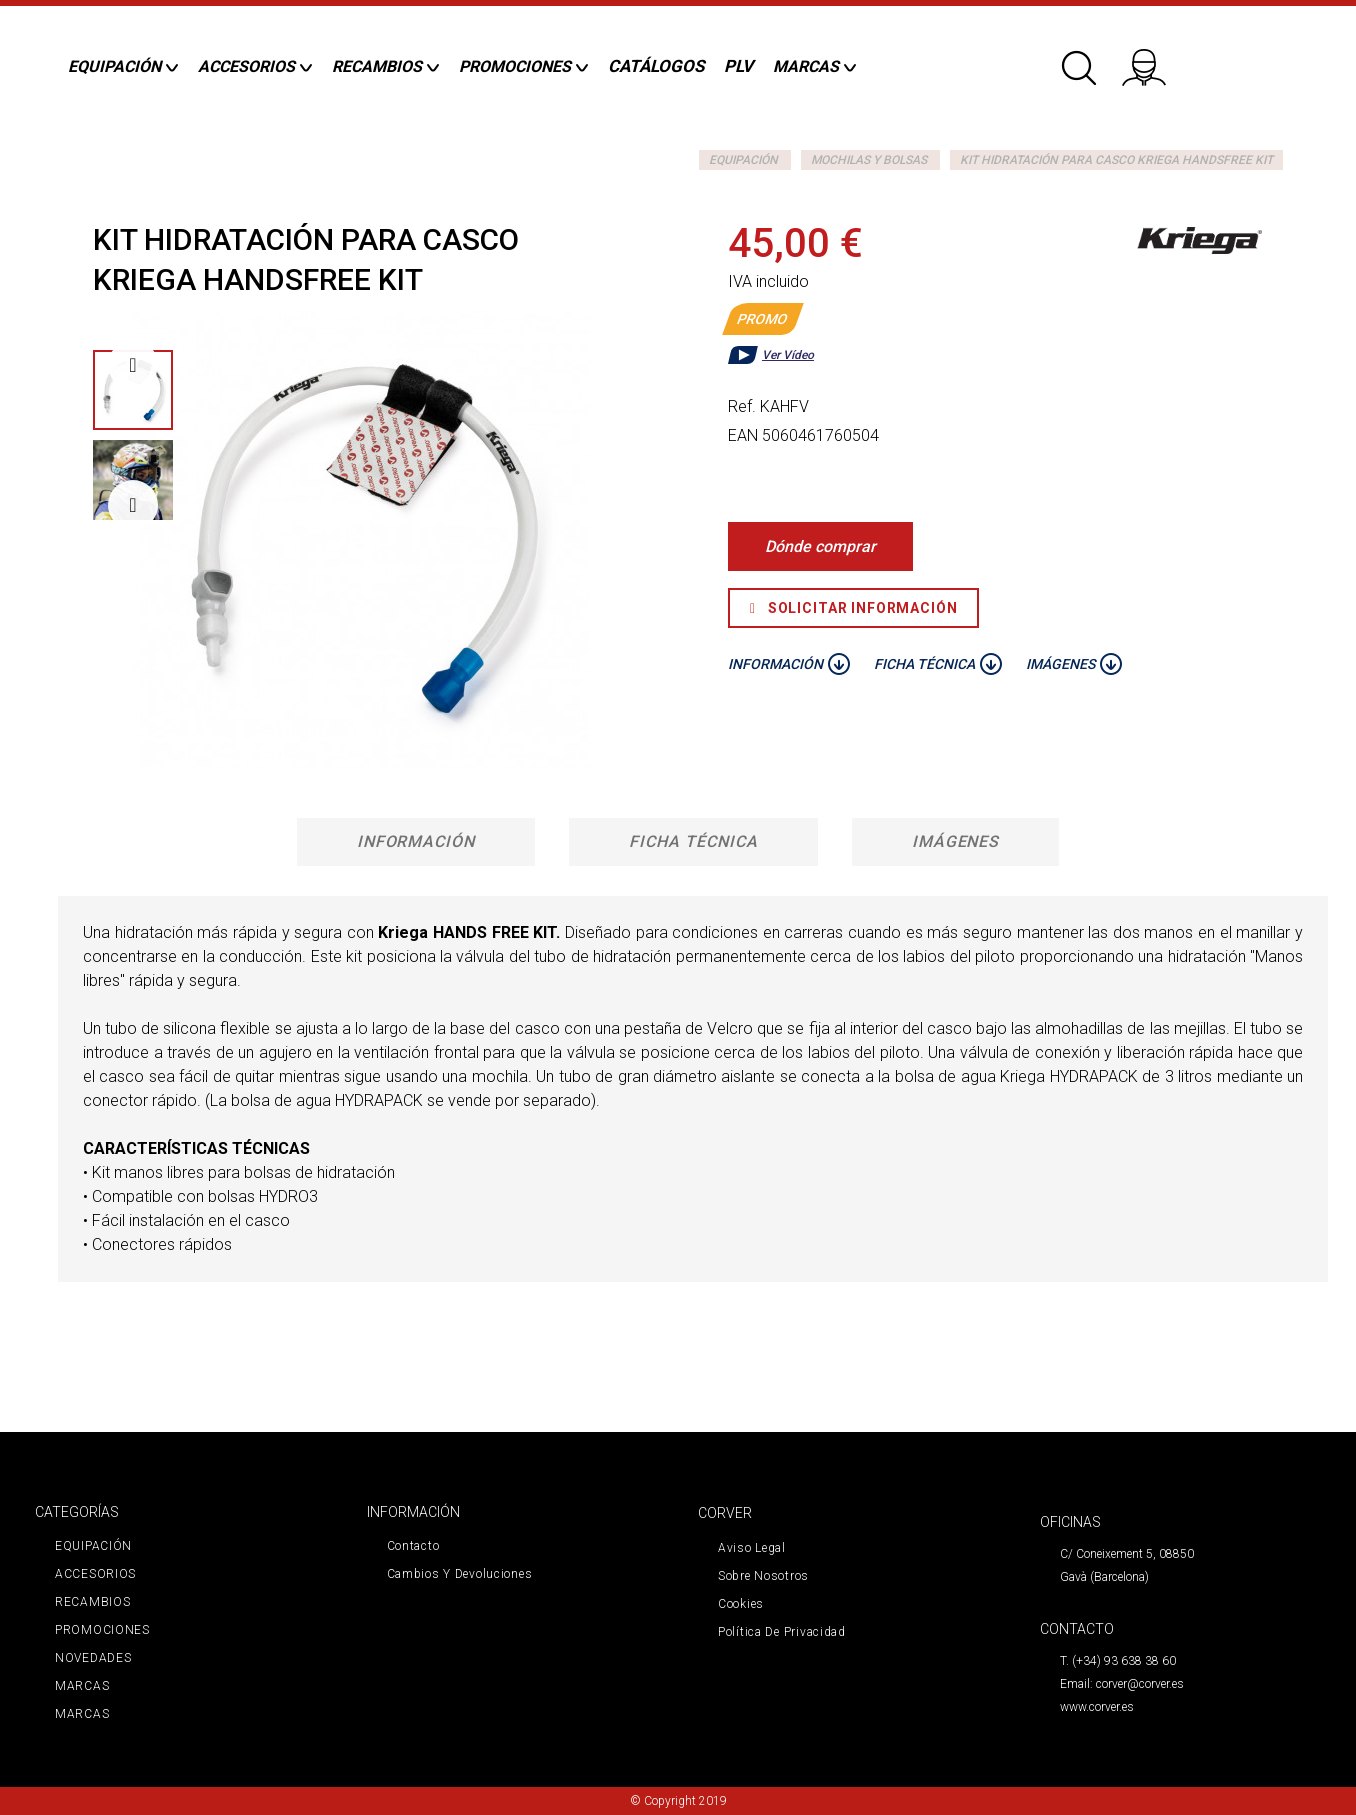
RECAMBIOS (92, 1602)
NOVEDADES (93, 1658)
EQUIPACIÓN (743, 160)
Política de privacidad (782, 1632)
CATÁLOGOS (656, 66)
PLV (738, 66)
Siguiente (133, 505)
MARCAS (82, 1686)
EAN (743, 435)
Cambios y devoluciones (460, 1574)
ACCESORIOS (95, 1574)
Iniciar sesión (1157, 60)
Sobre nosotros (763, 1576)
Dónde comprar (820, 546)
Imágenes (956, 841)
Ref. (742, 406)
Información (416, 841)
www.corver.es (1097, 1707)
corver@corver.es (1140, 1684)
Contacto (413, 1546)
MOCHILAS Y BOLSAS (869, 160)
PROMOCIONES (102, 1630)
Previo (133, 365)
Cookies (741, 1604)
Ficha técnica (693, 841)
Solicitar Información (853, 608)
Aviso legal (752, 1548)
